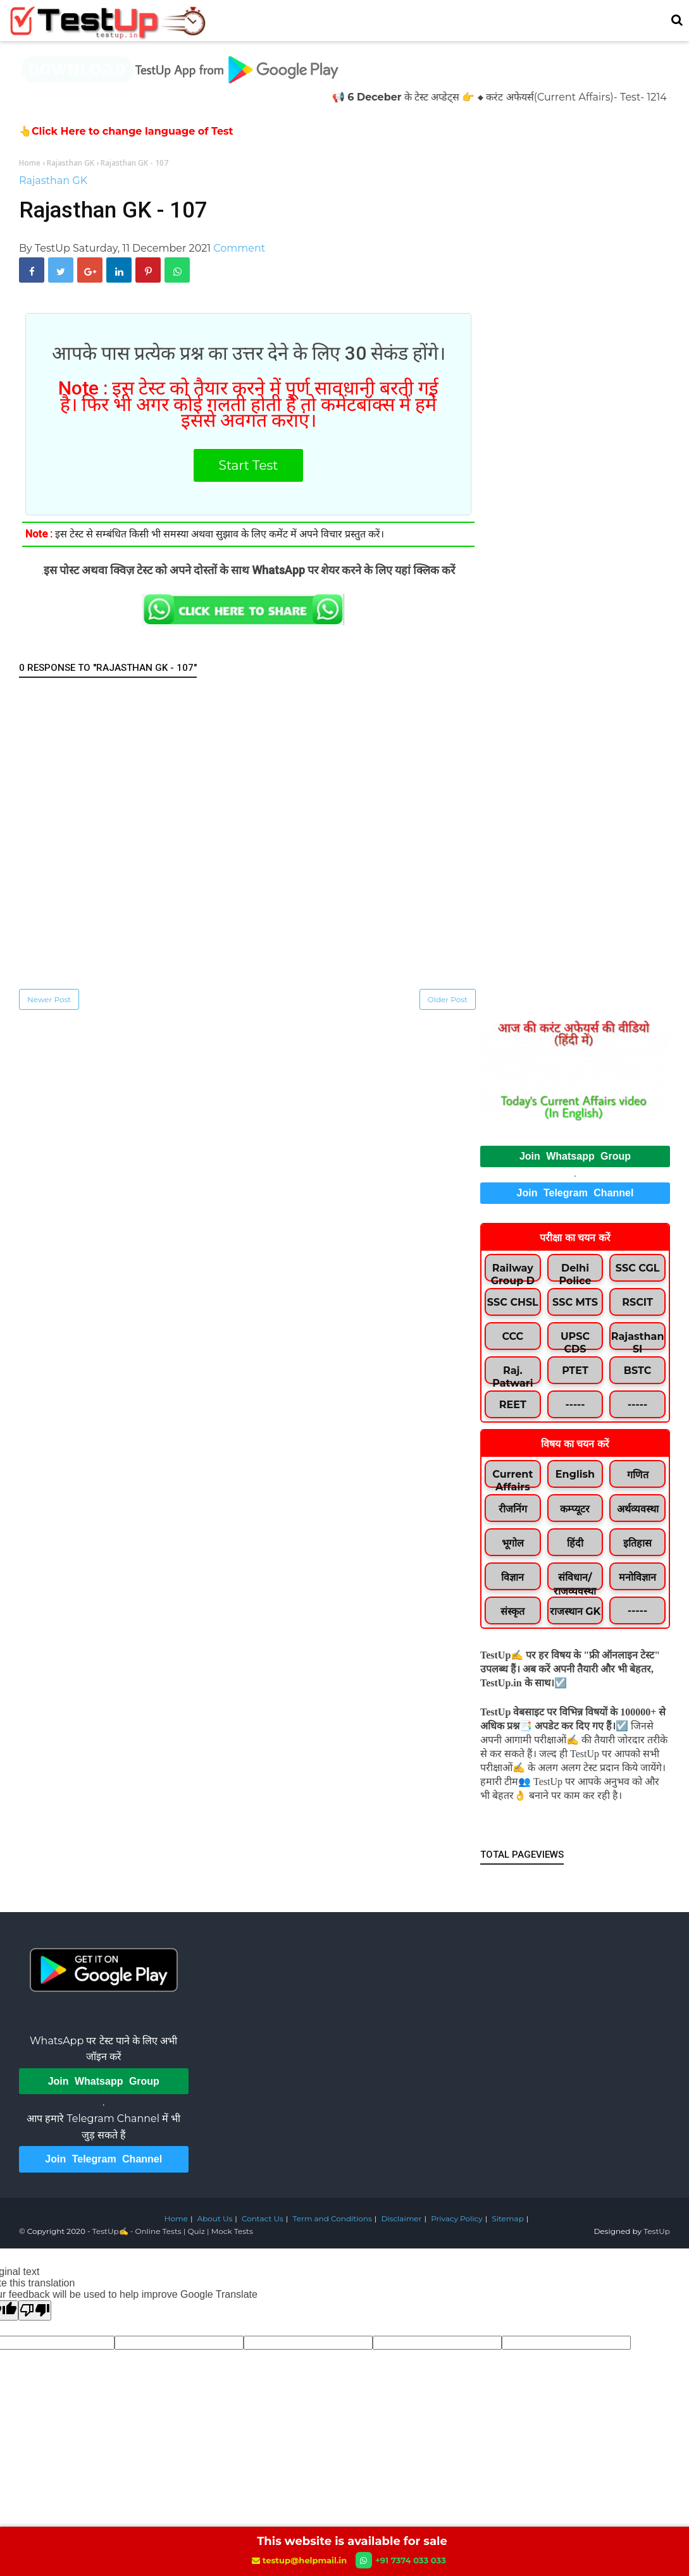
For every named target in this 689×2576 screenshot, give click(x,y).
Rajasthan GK (53, 181)
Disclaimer (401, 2218)
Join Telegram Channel (575, 1192)
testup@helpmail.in (300, 2560)
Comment (239, 248)
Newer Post (49, 999)
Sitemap (507, 2218)
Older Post (448, 999)
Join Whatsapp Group (575, 1156)
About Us (215, 2218)
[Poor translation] (34, 2310)
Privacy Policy (457, 2218)
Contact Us (262, 2218)
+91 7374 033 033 (401, 2560)
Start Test (248, 465)
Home (176, 2218)
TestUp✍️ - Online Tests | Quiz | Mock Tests (172, 2231)
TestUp (656, 2231)
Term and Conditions (331, 2218)
